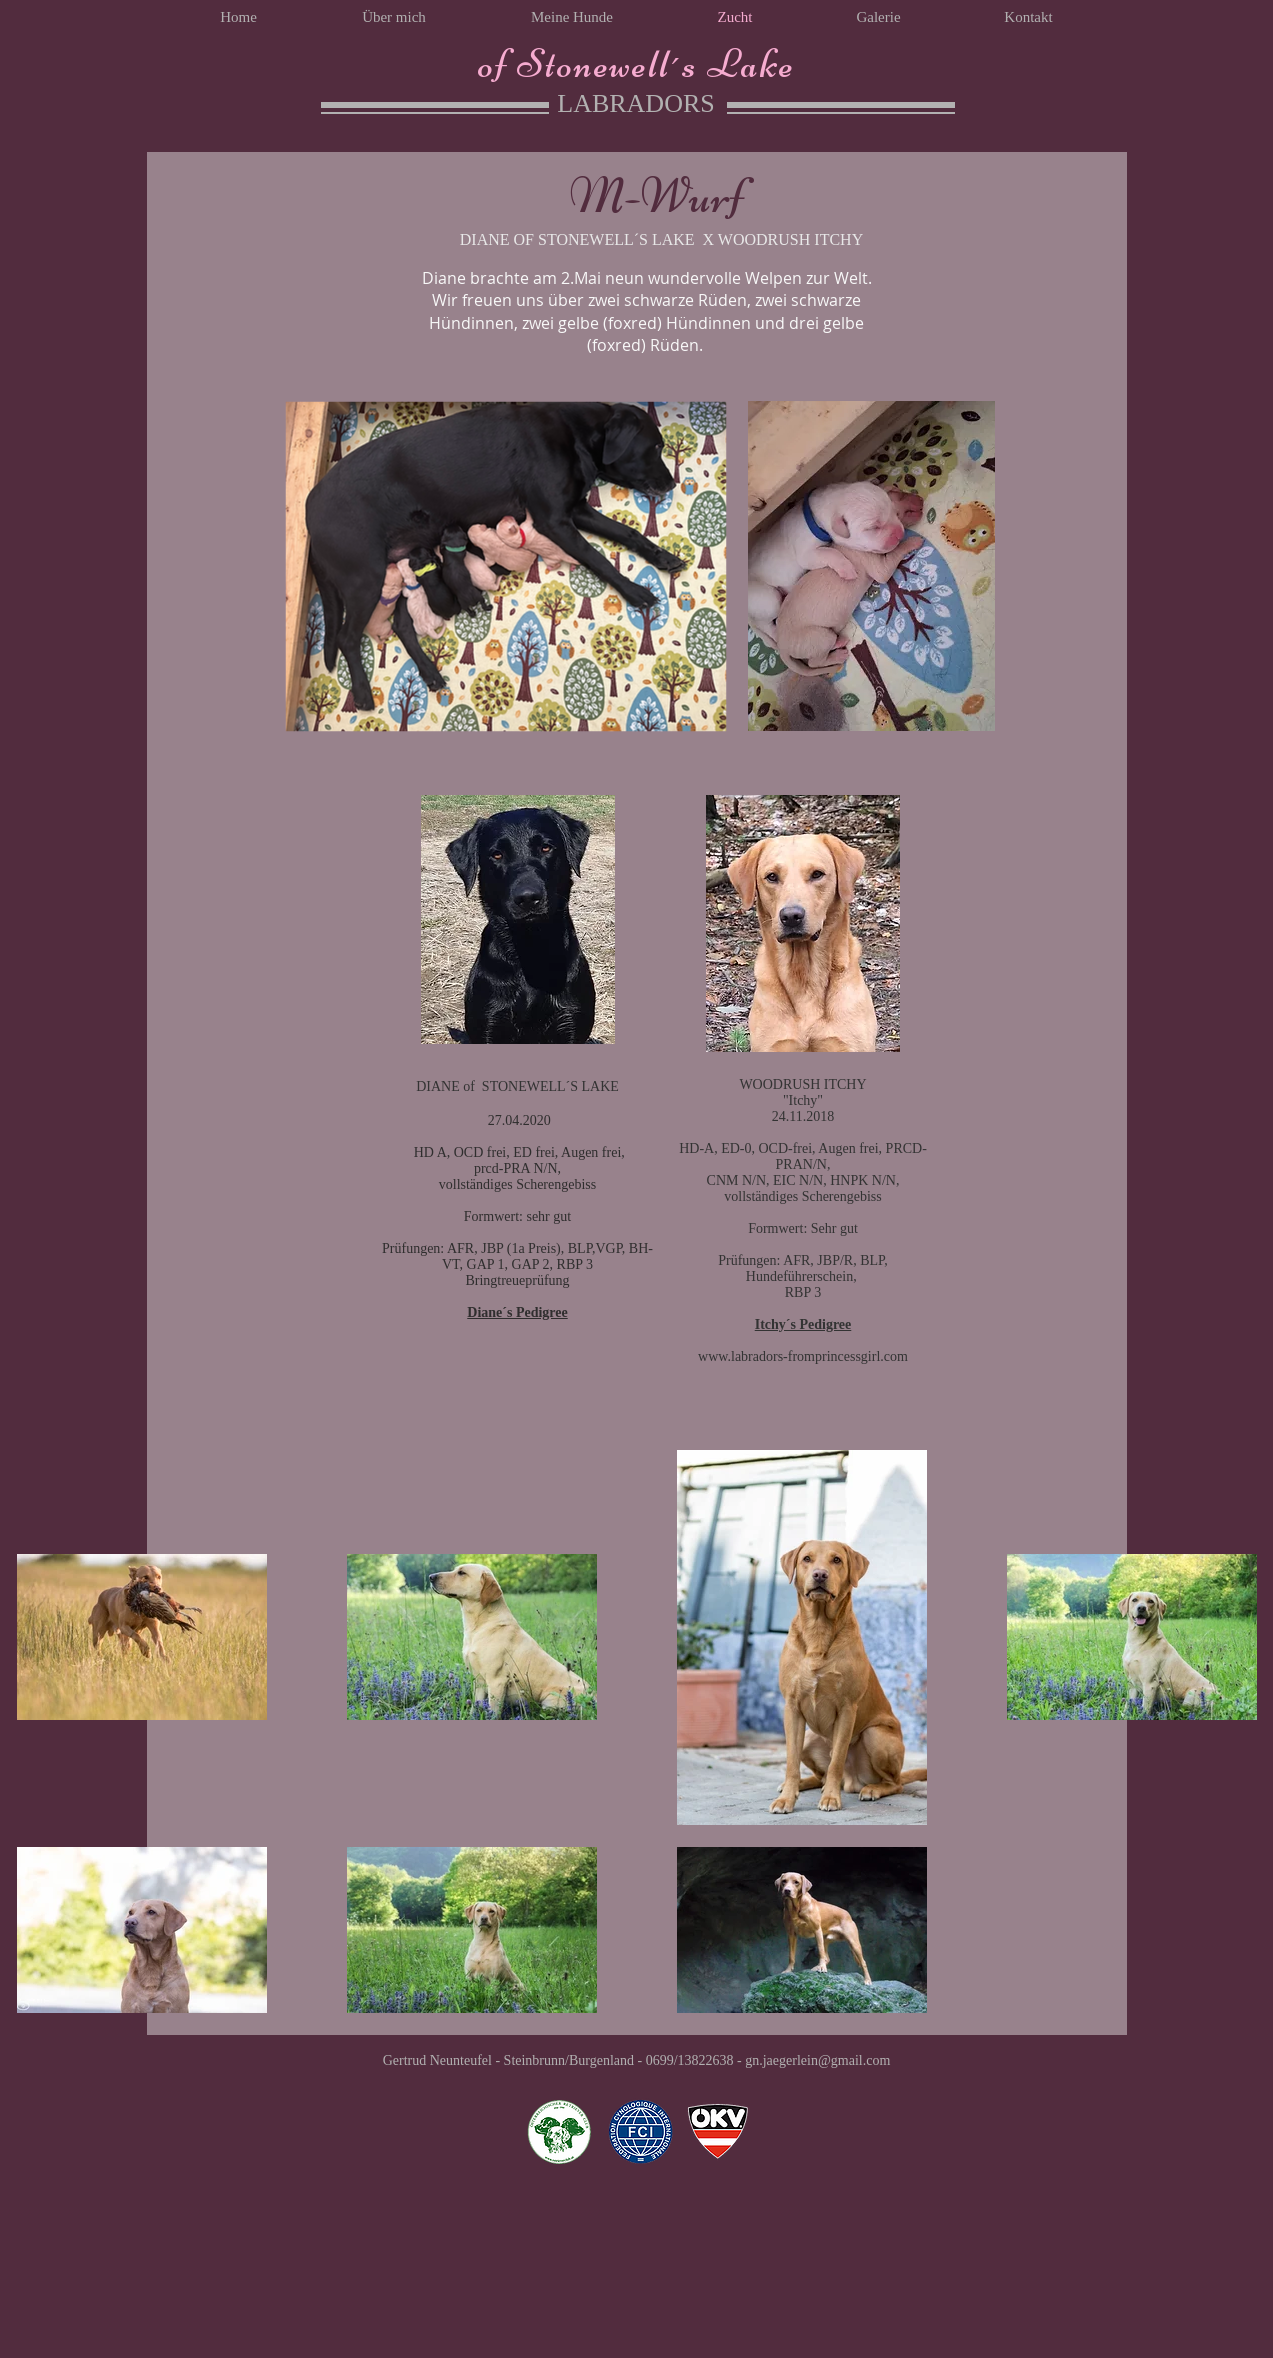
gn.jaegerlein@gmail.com (817, 2060)
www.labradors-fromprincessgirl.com (803, 1356)
